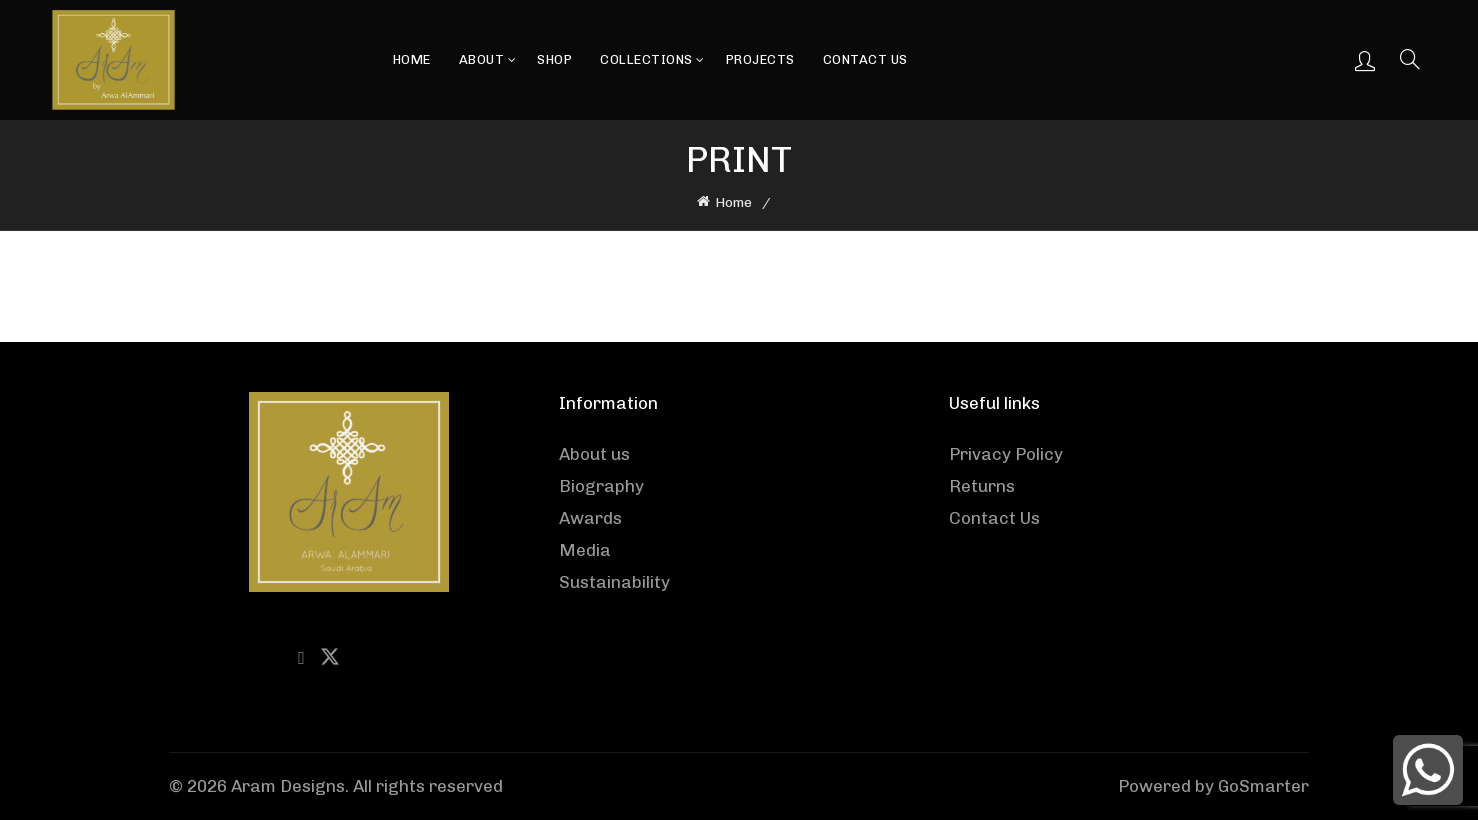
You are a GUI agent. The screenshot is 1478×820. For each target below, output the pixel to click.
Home (412, 59)
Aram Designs (288, 786)
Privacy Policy (1006, 454)
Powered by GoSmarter (1213, 786)
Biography (601, 486)
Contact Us (865, 59)
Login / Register (1365, 60)
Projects (760, 59)
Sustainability (614, 582)
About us (594, 454)
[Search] (1410, 59)
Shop (554, 59)
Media (585, 550)
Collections (646, 59)
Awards (590, 518)
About (482, 59)
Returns (982, 486)
